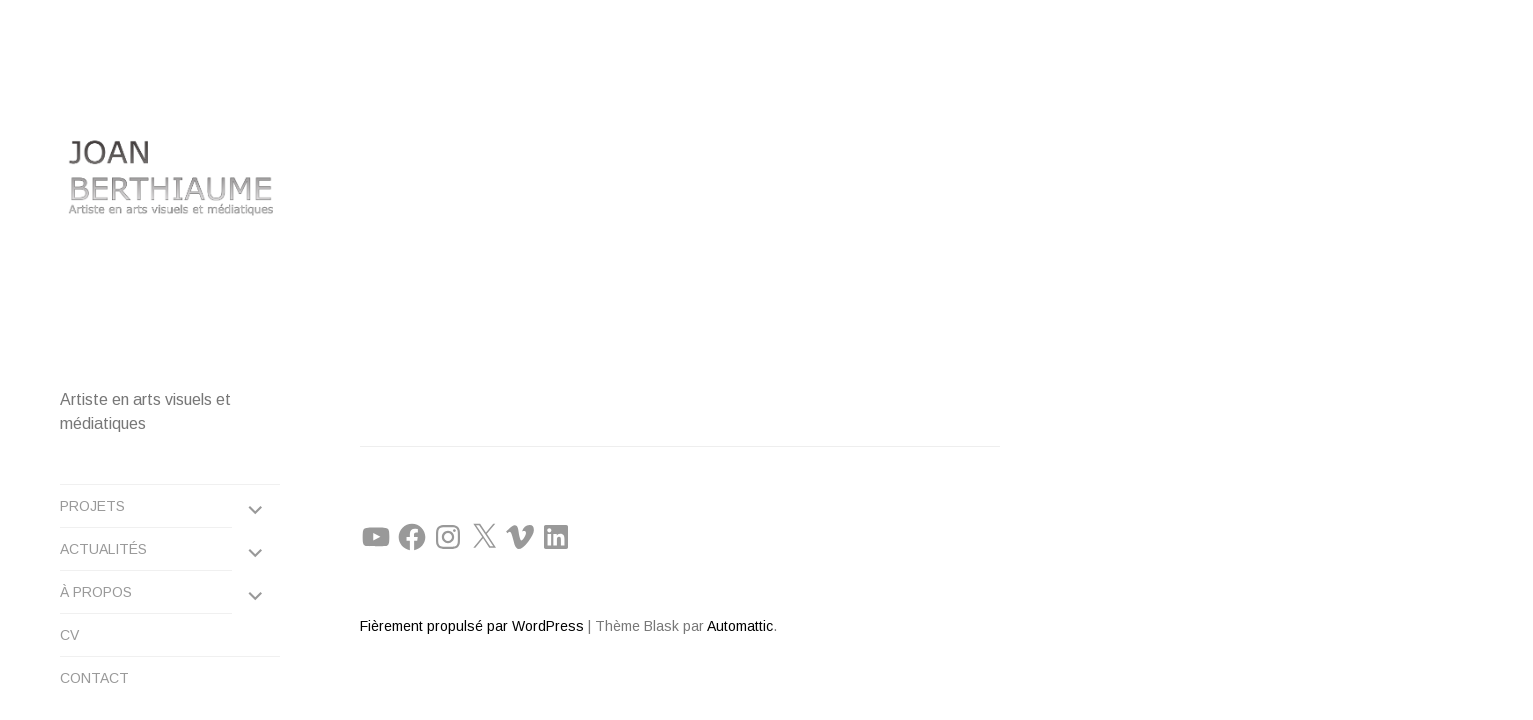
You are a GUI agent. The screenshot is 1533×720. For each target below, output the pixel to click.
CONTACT (94, 665)
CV (69, 622)
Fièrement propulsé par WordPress (472, 554)
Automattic (740, 554)
